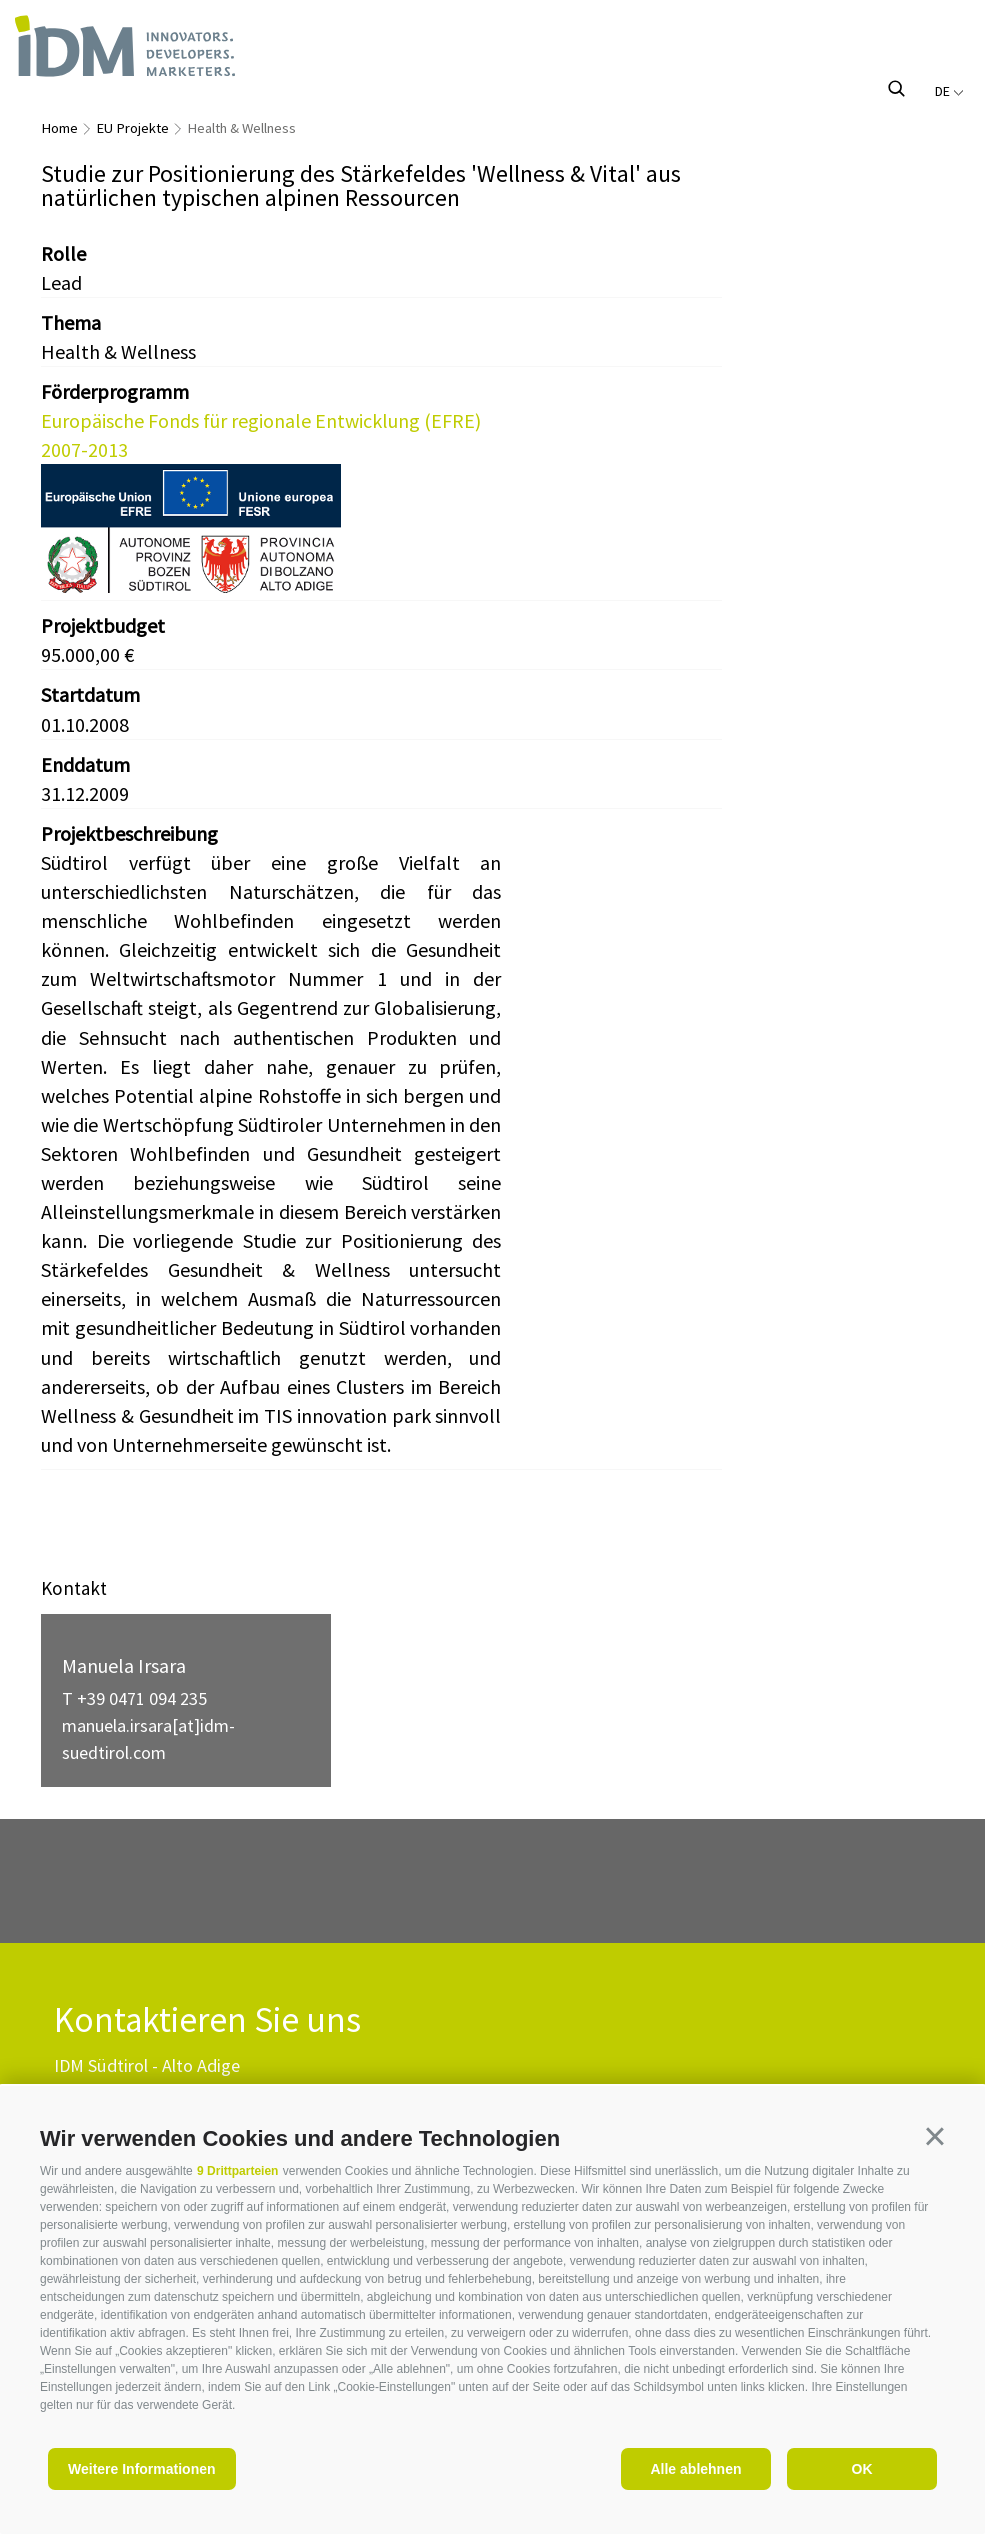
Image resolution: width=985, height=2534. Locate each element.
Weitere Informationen (142, 2469)
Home (59, 128)
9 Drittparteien (237, 2171)
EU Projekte (132, 128)
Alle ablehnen (695, 2469)
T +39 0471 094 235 (134, 1698)
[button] (935, 2136)
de (949, 91)
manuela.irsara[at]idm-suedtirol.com (148, 1739)
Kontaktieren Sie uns (207, 2020)
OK (862, 2469)
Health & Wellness (241, 128)
